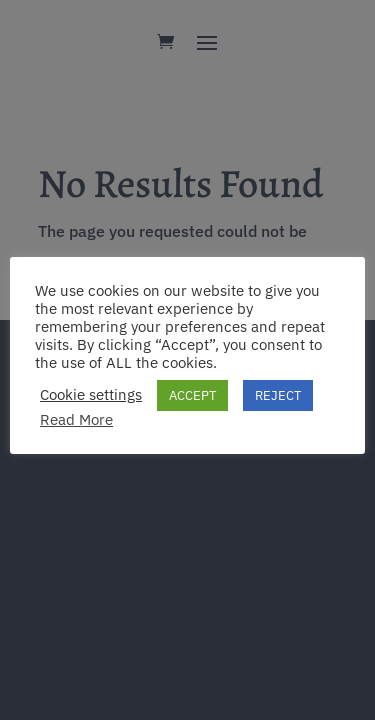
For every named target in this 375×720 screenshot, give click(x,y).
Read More (76, 420)
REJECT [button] (278, 395)
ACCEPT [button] (192, 395)
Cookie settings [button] (91, 395)
